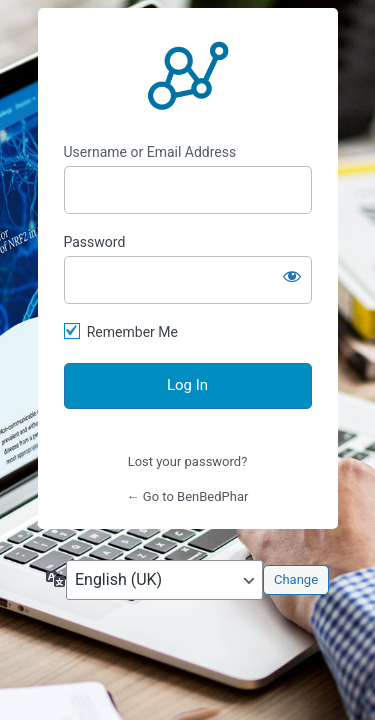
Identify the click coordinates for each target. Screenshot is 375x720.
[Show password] (292, 276)
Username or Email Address (150, 152)
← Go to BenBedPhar (188, 496)
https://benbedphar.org (188, 76)
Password (95, 242)
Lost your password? (188, 461)
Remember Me (132, 332)
